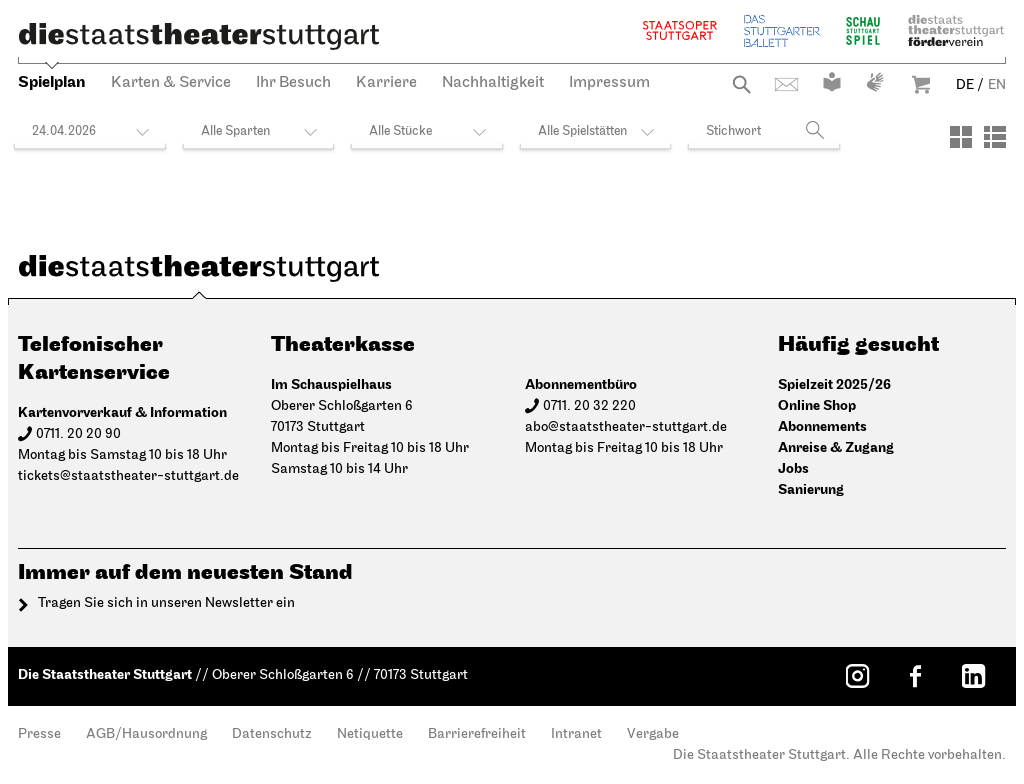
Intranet (576, 734)
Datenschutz (272, 734)
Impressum (609, 83)
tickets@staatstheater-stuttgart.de (128, 476)
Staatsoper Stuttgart (680, 30)
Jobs (793, 468)
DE (965, 85)
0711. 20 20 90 (78, 434)
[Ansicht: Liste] (995, 137)
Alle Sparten (235, 131)
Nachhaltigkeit (493, 83)
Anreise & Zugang (836, 447)
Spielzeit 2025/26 (834, 384)
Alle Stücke (400, 131)
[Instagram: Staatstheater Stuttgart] (857, 676)
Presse (39, 734)
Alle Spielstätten (582, 131)
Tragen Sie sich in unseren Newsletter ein (166, 603)
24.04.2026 (64, 131)
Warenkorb (921, 84)
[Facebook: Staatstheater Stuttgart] (915, 676)
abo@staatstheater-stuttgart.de (626, 427)
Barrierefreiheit (477, 734)
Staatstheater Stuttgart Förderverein (956, 30)
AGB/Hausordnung (146, 734)
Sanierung (811, 489)
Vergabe (653, 734)
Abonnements (822, 426)
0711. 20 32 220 (589, 406)
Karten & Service (171, 83)
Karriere (386, 83)
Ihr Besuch (293, 83)
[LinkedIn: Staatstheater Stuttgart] (973, 676)
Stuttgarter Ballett (782, 30)
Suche (741, 84)
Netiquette (370, 734)
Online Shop (817, 405)
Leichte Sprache (832, 82)
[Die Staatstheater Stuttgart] (199, 36)
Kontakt (786, 84)
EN (997, 85)
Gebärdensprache (875, 82)
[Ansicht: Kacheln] (961, 137)
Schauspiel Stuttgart (863, 30)
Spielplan (52, 82)
